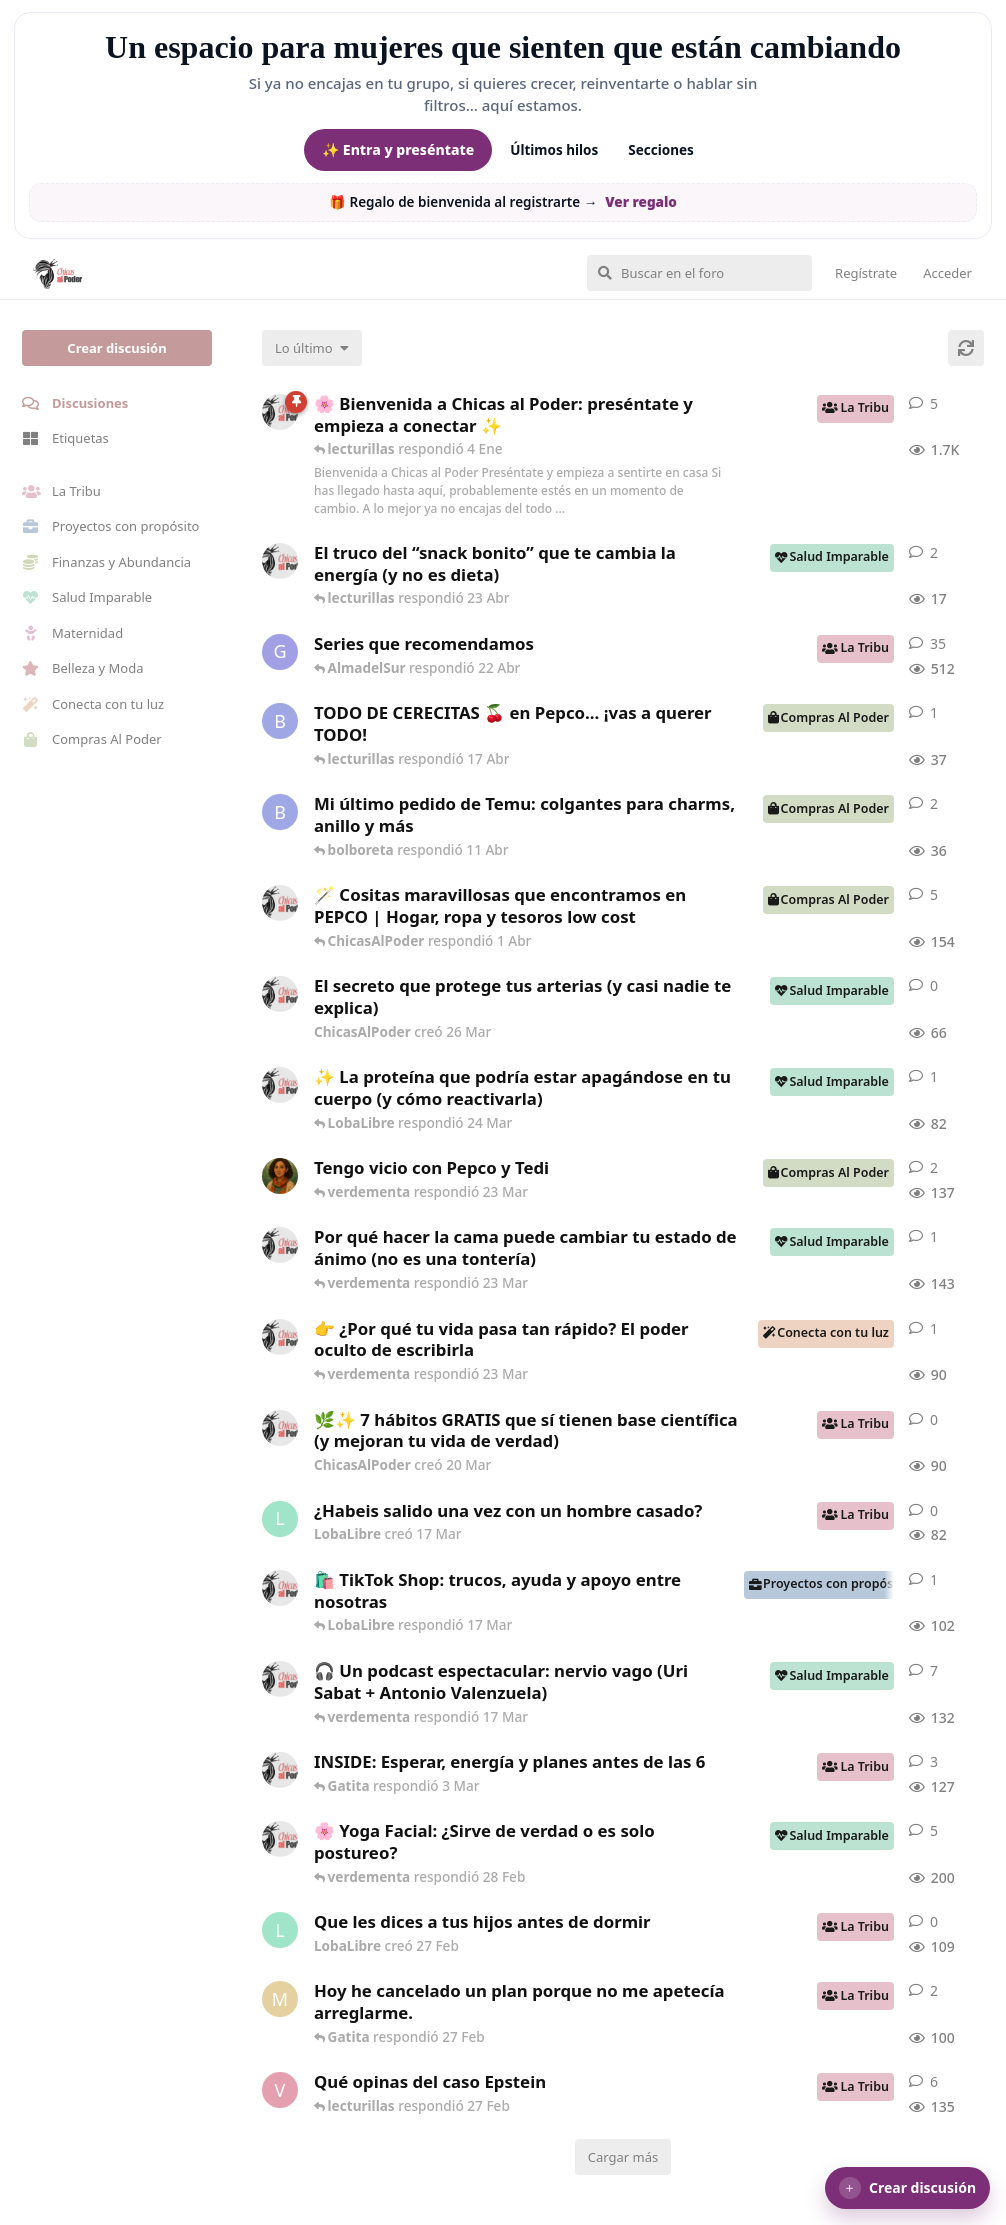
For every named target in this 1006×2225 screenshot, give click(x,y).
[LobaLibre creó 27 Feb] (280, 1930)
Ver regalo (641, 202)
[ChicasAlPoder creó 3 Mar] (280, 1770)
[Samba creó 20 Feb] (280, 1176)
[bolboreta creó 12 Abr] (280, 721)
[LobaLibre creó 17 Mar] (280, 1519)
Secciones (661, 150)
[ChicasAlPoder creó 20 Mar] (280, 1428)
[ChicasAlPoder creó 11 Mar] (280, 1588)
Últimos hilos (554, 150)
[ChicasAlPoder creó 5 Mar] (280, 1679)
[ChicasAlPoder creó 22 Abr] (280, 561)
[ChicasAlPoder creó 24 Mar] (280, 1085)
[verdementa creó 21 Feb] (280, 2090)
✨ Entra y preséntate (398, 149)
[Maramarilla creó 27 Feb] (280, 1999)
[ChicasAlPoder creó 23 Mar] (280, 1337)
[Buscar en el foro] (699, 273)
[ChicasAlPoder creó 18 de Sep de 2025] (280, 412)
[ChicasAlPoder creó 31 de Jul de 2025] (280, 903)
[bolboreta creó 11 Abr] (280, 812)
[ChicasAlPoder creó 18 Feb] (280, 1245)
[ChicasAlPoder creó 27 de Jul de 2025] (280, 1839)
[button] (907, 2188)
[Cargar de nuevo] (966, 348)
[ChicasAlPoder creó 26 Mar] (280, 994)
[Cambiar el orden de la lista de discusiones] (312, 348)
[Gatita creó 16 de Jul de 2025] (280, 652)
